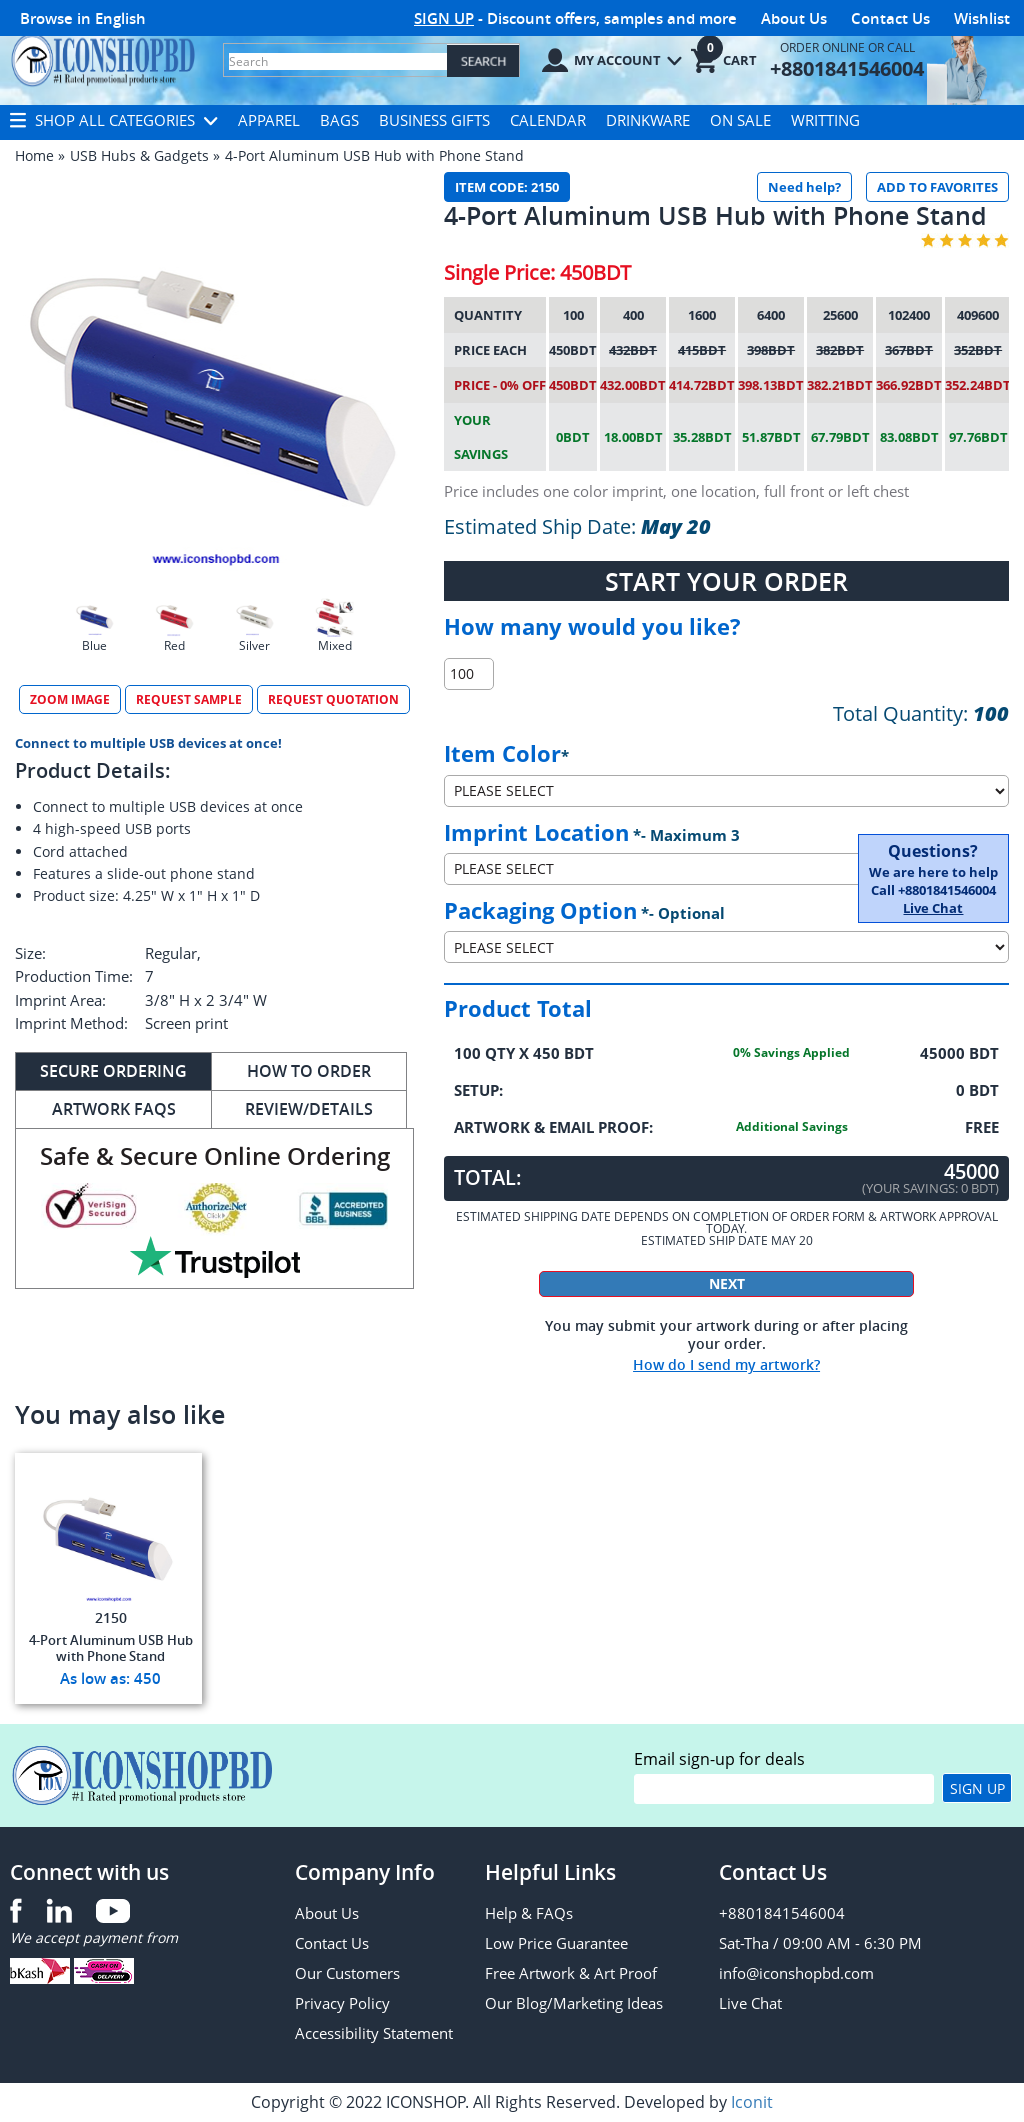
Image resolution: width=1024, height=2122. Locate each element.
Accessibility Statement (374, 2033)
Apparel (269, 120)
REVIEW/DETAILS (309, 1109)
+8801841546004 (782, 1913)
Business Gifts (434, 120)
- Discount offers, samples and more (575, 18)
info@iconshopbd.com (796, 1973)
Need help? (804, 187)
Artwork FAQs (114, 1109)
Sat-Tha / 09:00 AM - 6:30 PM (820, 1943)
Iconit (752, 2102)
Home (34, 155)
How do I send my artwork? (726, 1365)
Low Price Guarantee (556, 1943)
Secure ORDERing (113, 1071)
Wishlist (982, 18)
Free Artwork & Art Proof (571, 1973)
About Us (794, 18)
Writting (825, 120)
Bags (339, 120)
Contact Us (890, 18)
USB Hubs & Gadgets (139, 155)
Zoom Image (70, 699)
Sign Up (977, 1788)
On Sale (740, 120)
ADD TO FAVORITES (937, 187)
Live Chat (933, 908)
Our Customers (347, 1973)
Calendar (548, 120)
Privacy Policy (342, 2003)
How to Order (309, 1071)
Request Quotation (333, 699)
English (120, 18)
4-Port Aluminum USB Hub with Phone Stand (374, 155)
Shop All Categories (114, 120)
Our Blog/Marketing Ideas (574, 2003)
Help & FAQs (529, 1913)
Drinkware (648, 120)
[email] (784, 1789)
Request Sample (189, 699)
